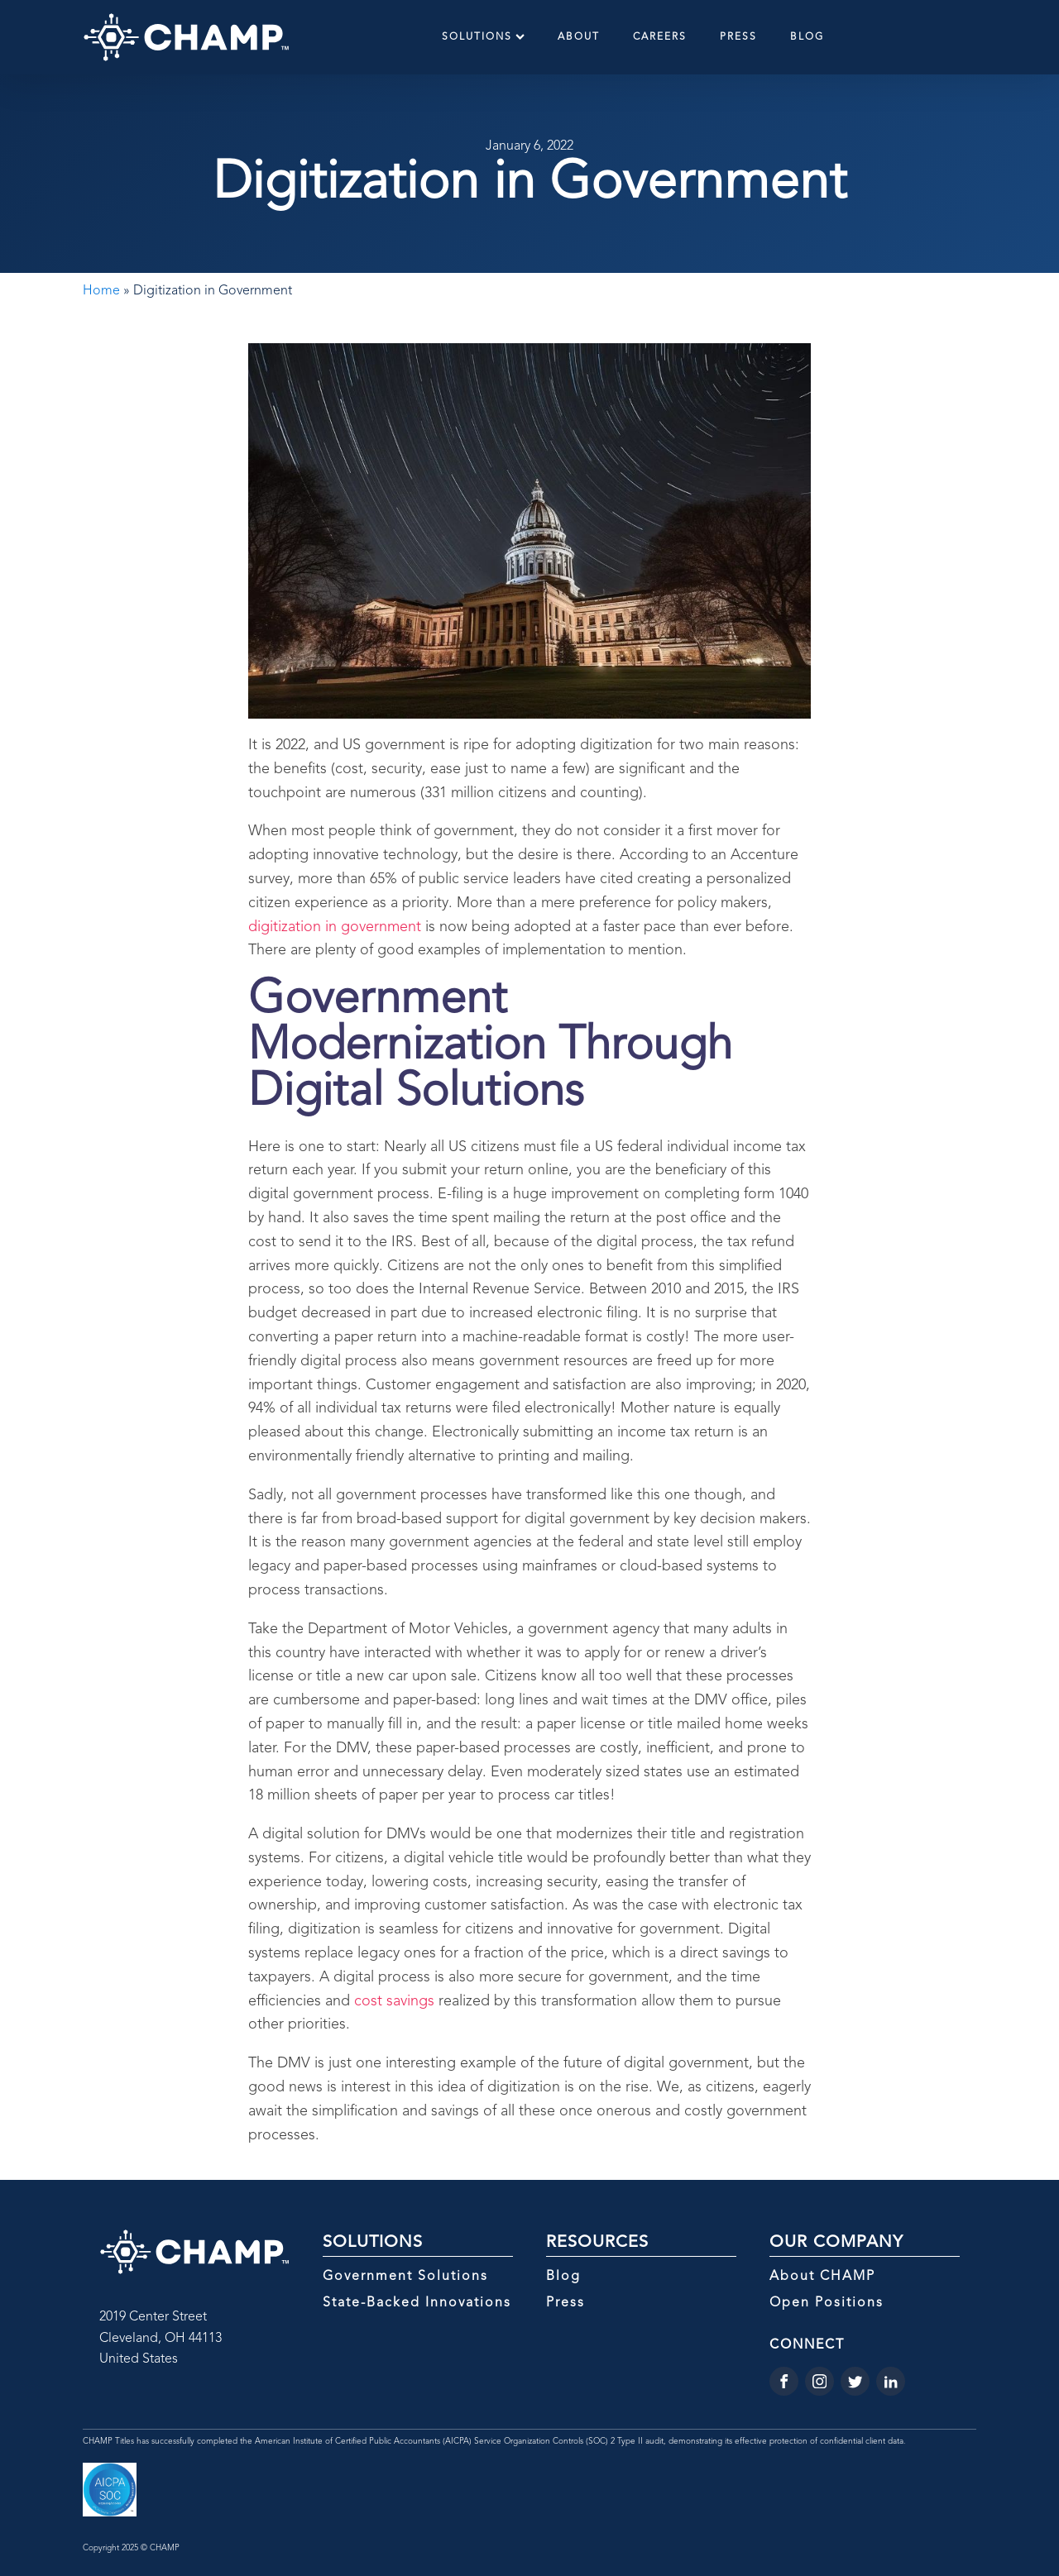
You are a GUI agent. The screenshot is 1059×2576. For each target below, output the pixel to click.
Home (101, 291)
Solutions (483, 36)
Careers (660, 37)
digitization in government (334, 927)
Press (738, 37)
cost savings (394, 2001)
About (579, 37)
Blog (807, 37)
